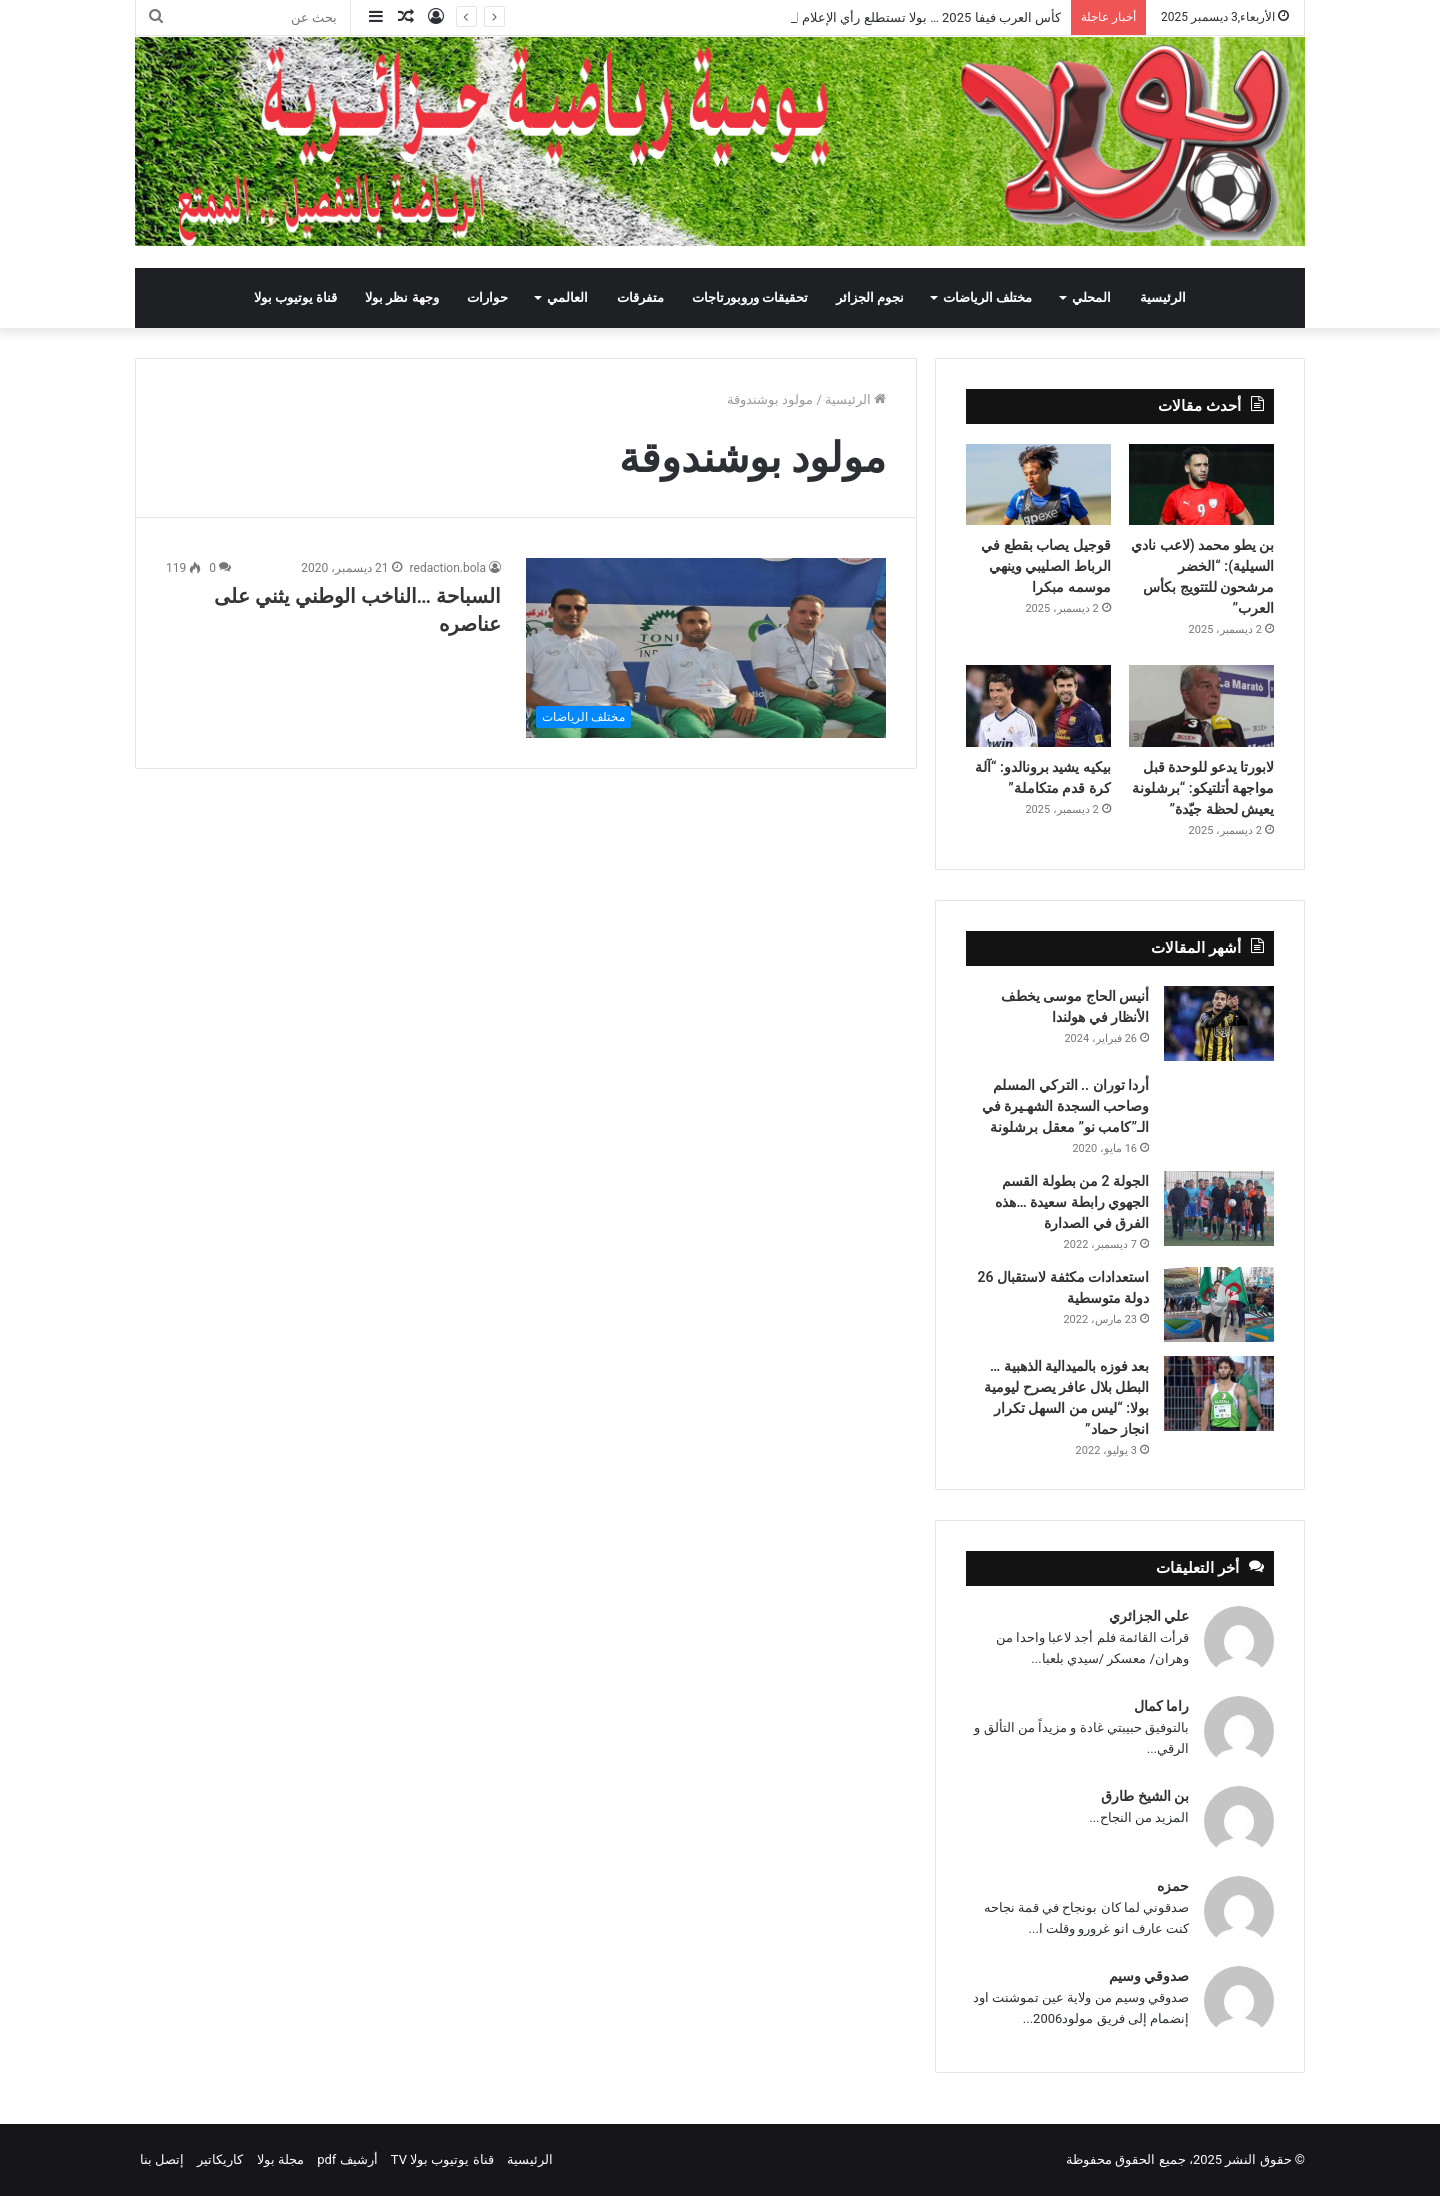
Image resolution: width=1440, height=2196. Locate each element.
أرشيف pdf (347, 2159)
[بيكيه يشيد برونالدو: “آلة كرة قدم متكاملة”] (1038, 706)
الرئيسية (1163, 297)
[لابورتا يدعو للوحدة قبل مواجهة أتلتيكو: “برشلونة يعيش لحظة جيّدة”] (1201, 706)
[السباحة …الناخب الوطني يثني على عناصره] (706, 648)
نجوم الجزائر (870, 297)
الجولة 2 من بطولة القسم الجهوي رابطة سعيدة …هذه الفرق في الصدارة (1072, 1202)
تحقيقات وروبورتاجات (750, 297)
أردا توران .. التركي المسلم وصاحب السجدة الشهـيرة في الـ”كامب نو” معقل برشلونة (1065, 1106)
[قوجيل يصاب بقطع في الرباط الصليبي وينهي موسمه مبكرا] (1038, 485)
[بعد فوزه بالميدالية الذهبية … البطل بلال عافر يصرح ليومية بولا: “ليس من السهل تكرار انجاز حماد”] (1219, 1393)
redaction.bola (448, 568)
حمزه (1173, 1886)
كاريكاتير (220, 2159)
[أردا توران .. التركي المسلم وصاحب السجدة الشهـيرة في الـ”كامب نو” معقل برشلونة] (1219, 1102)
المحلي (1091, 297)
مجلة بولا (280, 2159)
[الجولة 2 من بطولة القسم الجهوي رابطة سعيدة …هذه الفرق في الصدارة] (1219, 1208)
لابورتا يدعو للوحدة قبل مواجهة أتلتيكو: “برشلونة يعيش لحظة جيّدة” (1203, 788)
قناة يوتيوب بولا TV (442, 2159)
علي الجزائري (1149, 1616)
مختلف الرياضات (987, 297)
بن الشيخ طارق (1145, 1796)
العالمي (567, 297)
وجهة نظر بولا (401, 297)
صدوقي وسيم (1149, 1976)
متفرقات (640, 297)
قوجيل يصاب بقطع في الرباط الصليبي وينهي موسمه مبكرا (1045, 566)
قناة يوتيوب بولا (295, 297)
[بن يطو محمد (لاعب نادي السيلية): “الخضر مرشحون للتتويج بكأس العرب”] (1201, 485)
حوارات (487, 297)
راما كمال (1161, 1706)
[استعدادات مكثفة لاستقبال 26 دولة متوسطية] (1219, 1304)
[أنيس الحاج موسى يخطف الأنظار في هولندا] (1219, 1023)
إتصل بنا (162, 2159)
